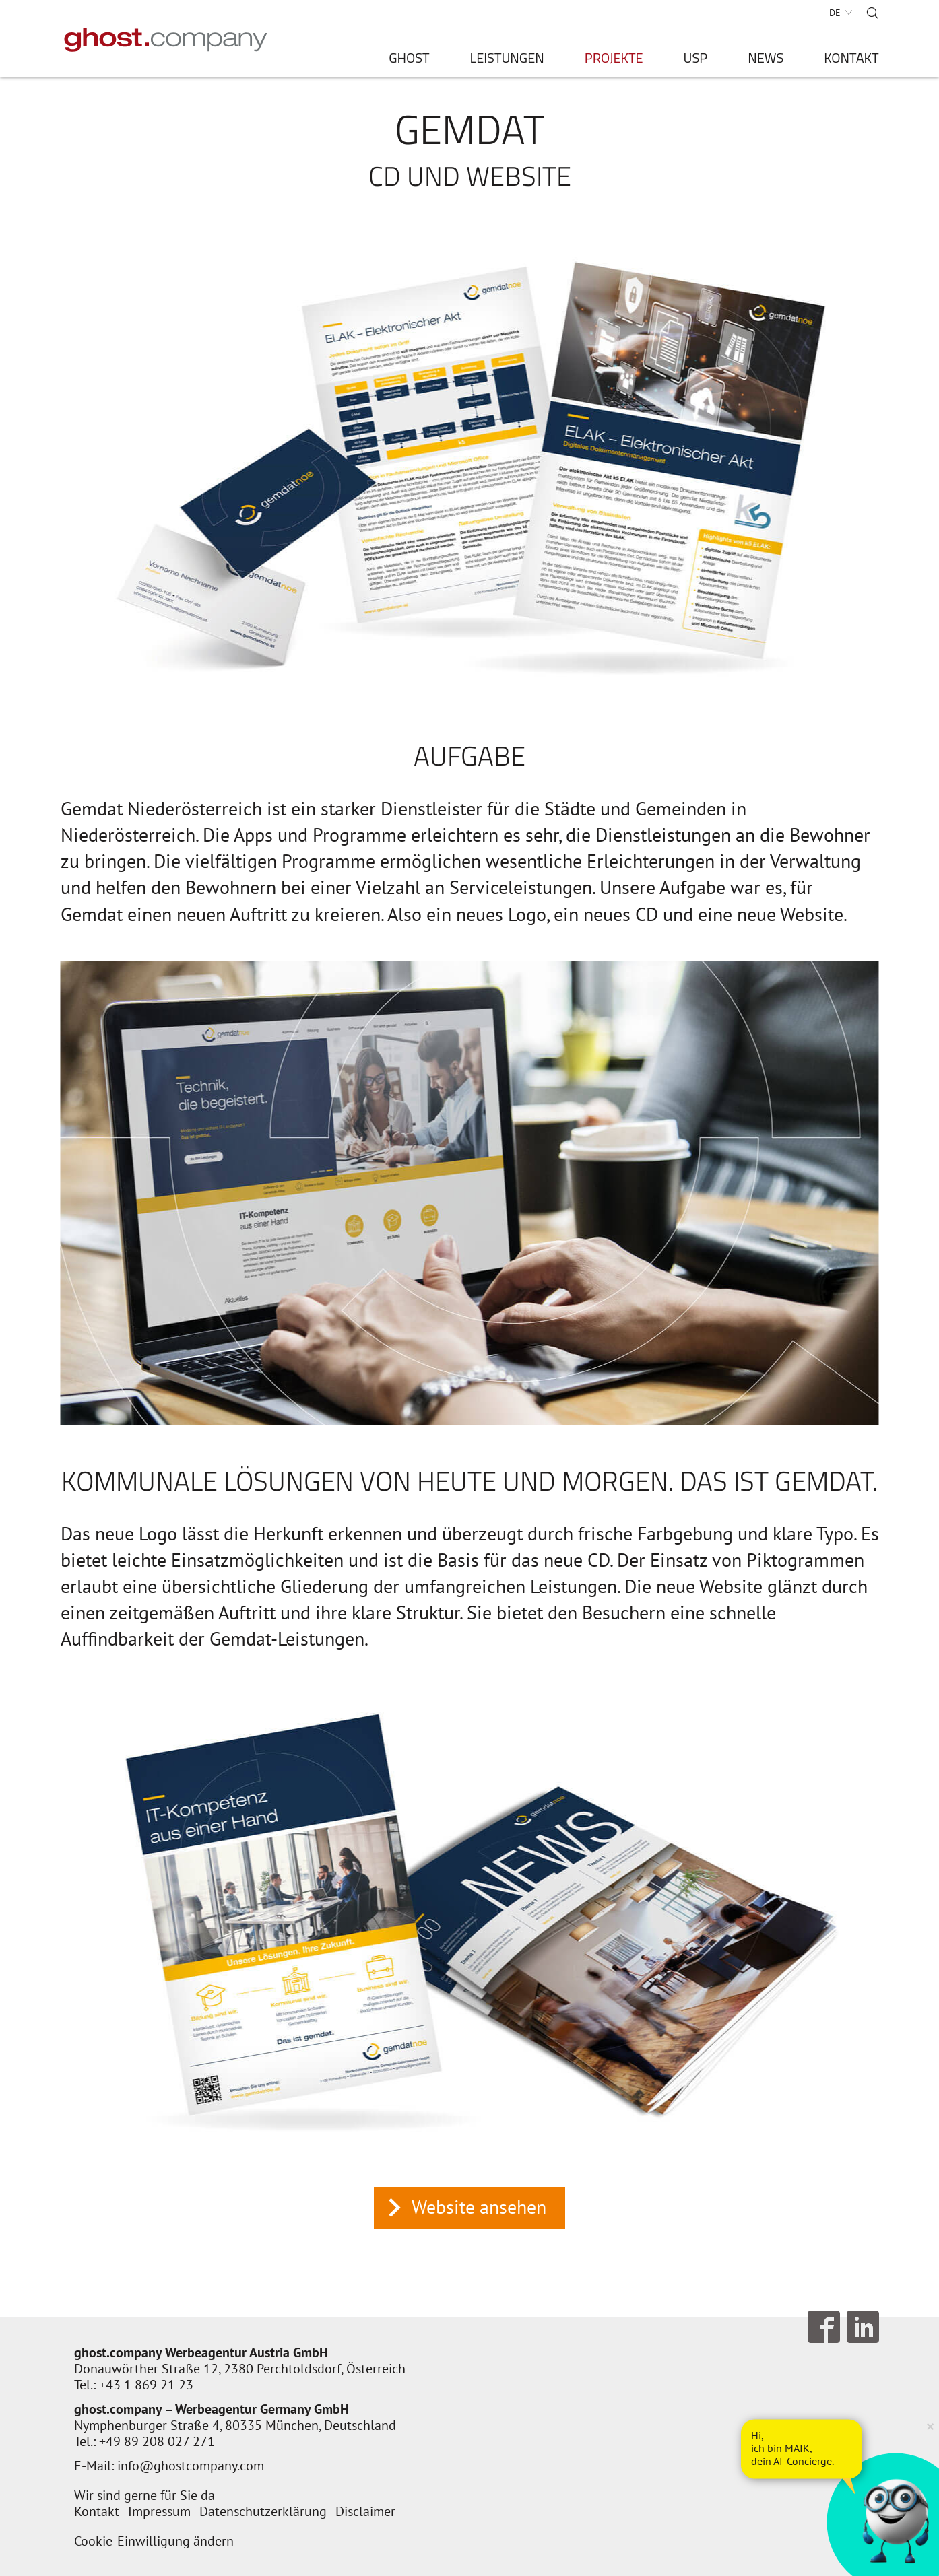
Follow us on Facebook (824, 2327)
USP (696, 60)
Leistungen (507, 60)
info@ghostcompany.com (190, 2465)
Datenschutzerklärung (263, 2511)
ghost (409, 60)
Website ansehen (479, 2207)
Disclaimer (365, 2511)
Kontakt (851, 60)
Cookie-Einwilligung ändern (154, 2541)
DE (835, 13)
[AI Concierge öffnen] (801, 2448)
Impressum (159, 2511)
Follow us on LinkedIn (863, 2327)
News (765, 60)
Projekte (614, 60)
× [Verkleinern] (930, 2425)
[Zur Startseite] (166, 40)
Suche (872, 13)
